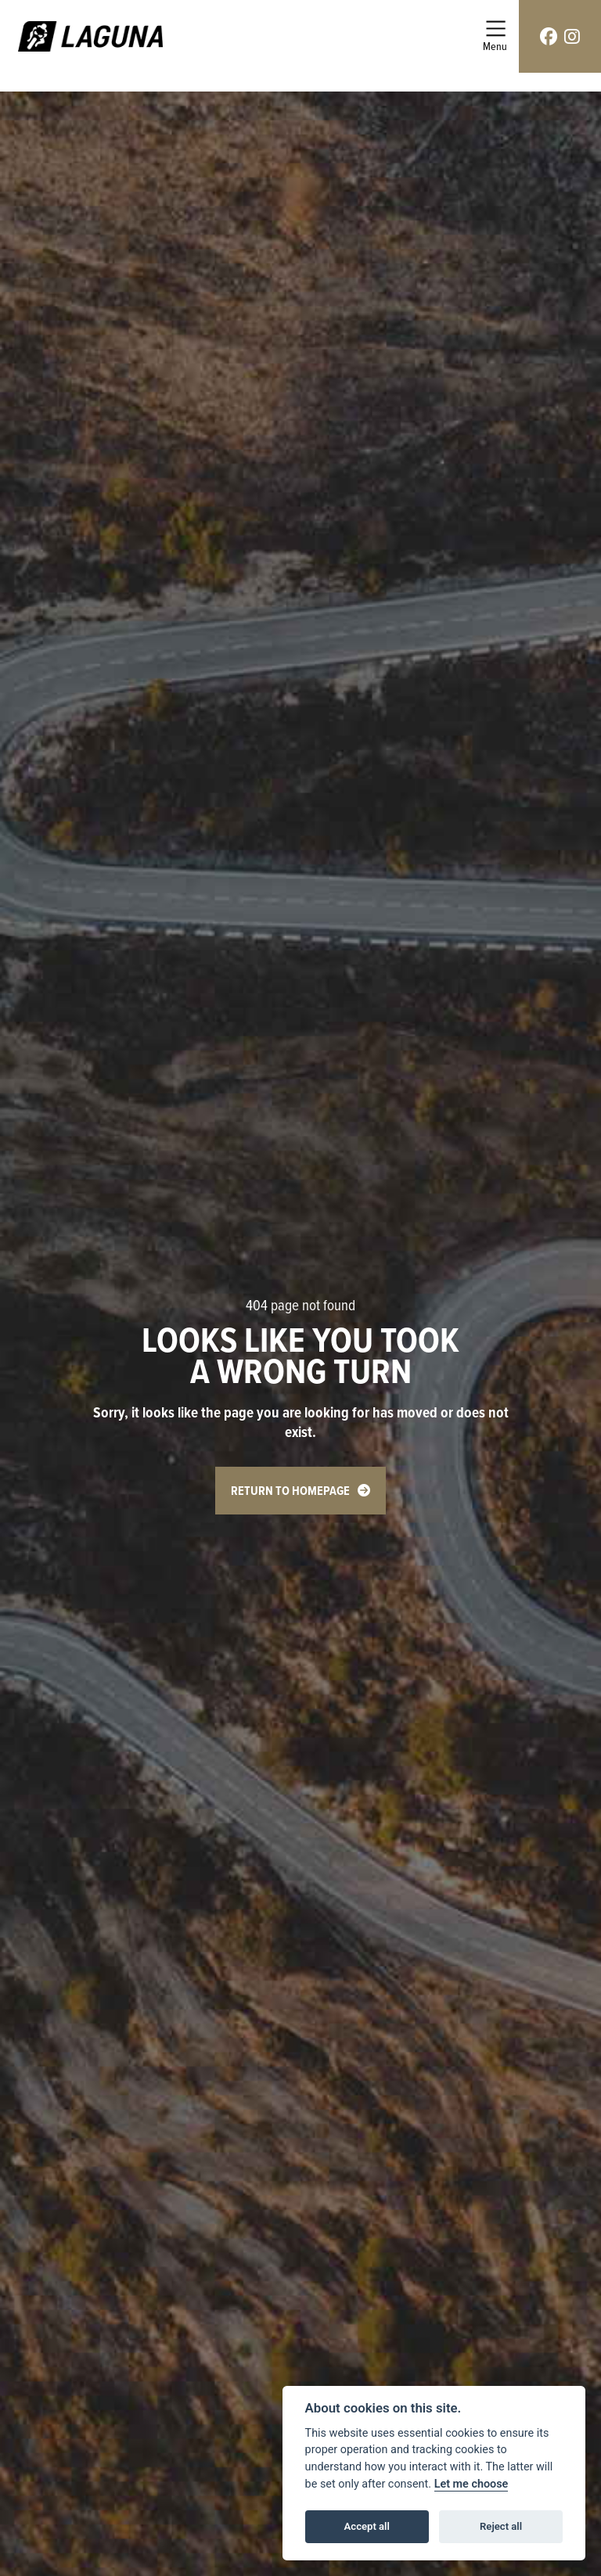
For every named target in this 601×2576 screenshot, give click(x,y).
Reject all (501, 2526)
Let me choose (471, 2484)
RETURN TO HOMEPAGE (290, 1491)
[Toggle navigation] (495, 36)
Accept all (367, 2526)
